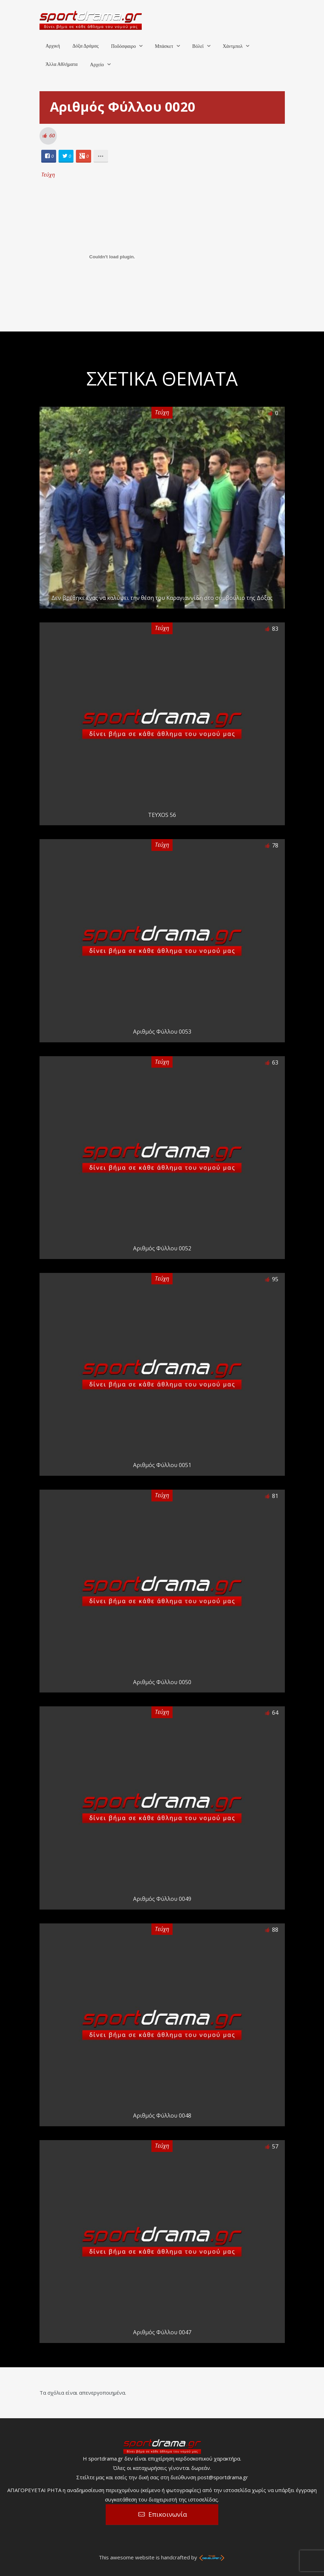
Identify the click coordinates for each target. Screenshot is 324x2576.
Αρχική (53, 46)
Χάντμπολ (233, 46)
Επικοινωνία (167, 2514)
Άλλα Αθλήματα (62, 64)
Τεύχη (48, 174)
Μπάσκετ (164, 46)
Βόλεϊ (198, 46)
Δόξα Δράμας (85, 46)
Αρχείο (97, 64)
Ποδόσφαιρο (123, 46)
